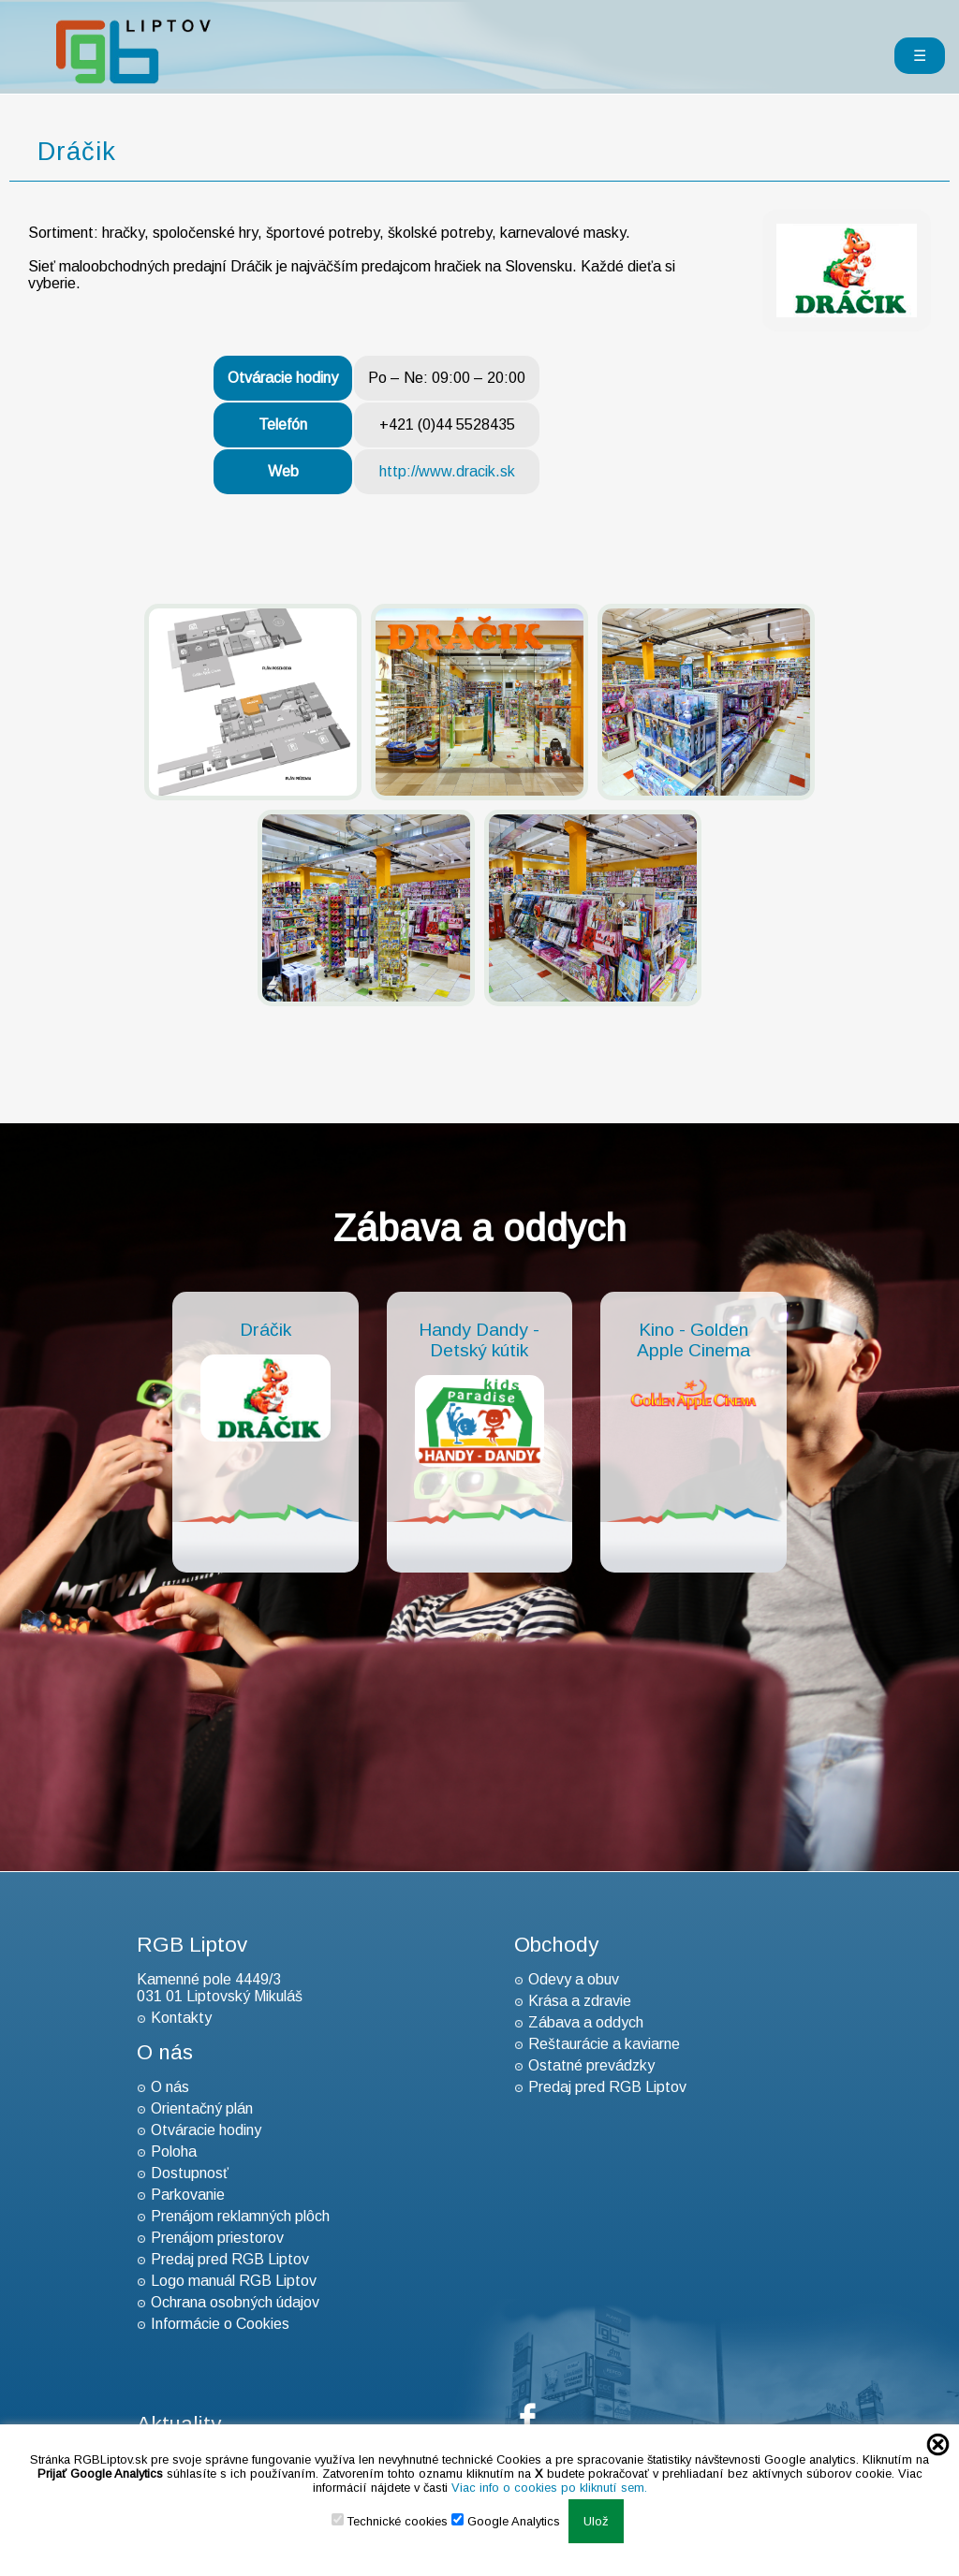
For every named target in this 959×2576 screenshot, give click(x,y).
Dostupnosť (190, 2173)
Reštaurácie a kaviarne (604, 2044)
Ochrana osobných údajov (235, 2302)
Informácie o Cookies (220, 2324)
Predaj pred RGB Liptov (230, 2259)
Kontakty (181, 2018)
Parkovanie (188, 2195)
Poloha (174, 2151)
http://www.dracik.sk (447, 471)
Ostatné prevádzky (591, 2065)
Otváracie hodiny (206, 2130)
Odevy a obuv (573, 1979)
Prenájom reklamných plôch (240, 2216)
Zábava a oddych (585, 2022)
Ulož (596, 2521)
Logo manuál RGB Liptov (234, 2281)
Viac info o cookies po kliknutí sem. (549, 2488)
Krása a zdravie (579, 2001)
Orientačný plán (202, 2108)
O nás (170, 2087)
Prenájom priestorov (217, 2238)
